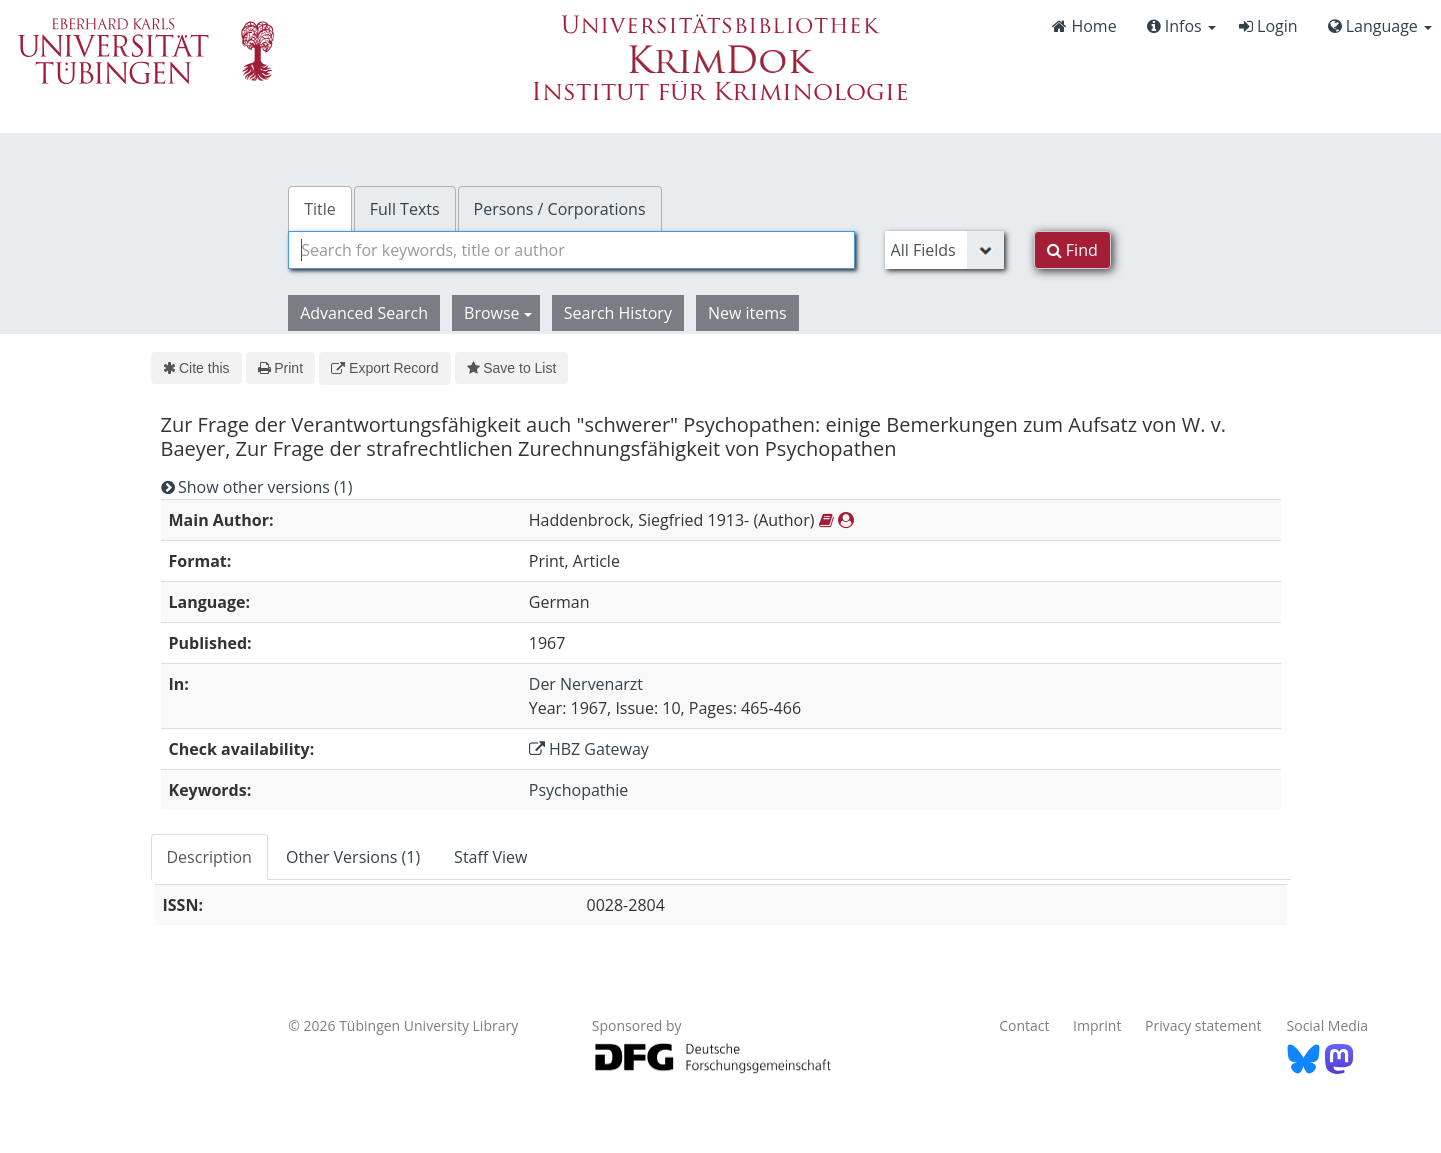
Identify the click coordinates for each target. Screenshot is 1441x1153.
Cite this (196, 368)
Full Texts (405, 209)
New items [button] (747, 313)
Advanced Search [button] (364, 313)
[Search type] (944, 250)
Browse (498, 313)
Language (1380, 26)
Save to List (512, 368)
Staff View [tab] (490, 857)
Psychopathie (579, 790)
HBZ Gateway (589, 749)
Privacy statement (1203, 1025)
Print (280, 368)
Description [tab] (209, 857)
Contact (1024, 1025)
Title (320, 209)
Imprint (1097, 1025)
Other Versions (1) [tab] (353, 857)
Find (1072, 250)
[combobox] (571, 250)
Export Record (384, 368)
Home (1084, 26)
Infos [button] (1181, 26)
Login (1268, 26)
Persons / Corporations (560, 209)
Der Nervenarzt (586, 684)
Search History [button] (618, 313)
